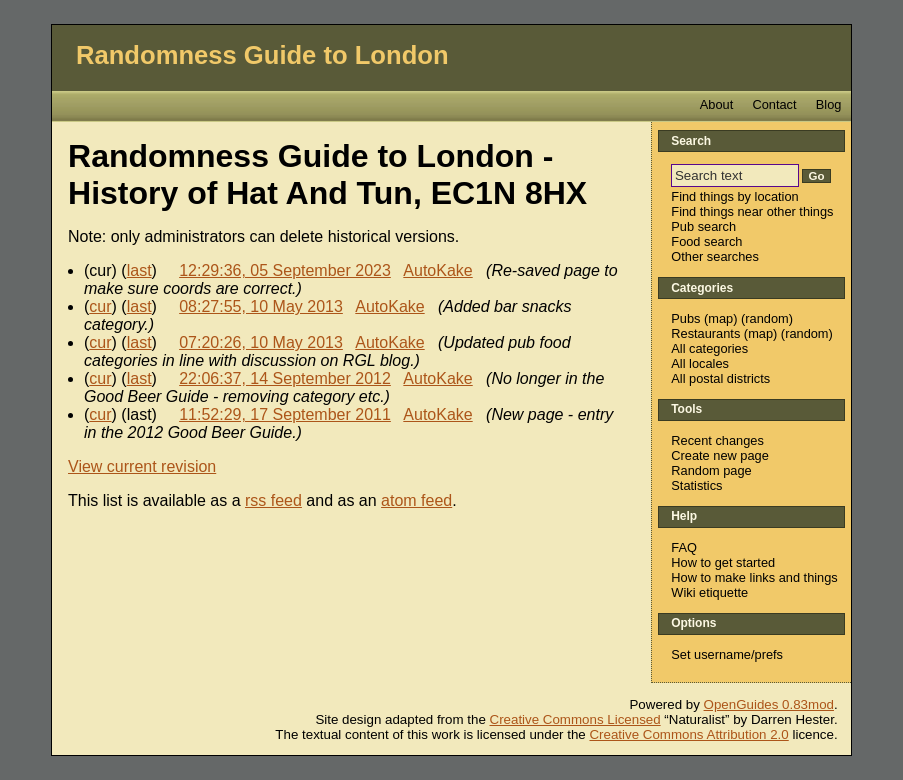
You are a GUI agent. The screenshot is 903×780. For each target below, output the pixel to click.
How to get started (723, 562)
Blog (829, 104)
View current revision (142, 466)
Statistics (696, 485)
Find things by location (734, 196)
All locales (700, 363)
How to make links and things (754, 577)
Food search (706, 241)
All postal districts (720, 378)
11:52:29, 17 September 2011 (285, 414)
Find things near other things (752, 211)
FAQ (684, 547)
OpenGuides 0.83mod (769, 704)
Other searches (715, 256)
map (720, 318)
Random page (711, 470)
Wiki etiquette (709, 592)
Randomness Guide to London (262, 55)
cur (100, 306)
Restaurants (705, 333)
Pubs (685, 318)
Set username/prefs (727, 654)
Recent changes (717, 440)
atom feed (416, 500)
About (716, 104)
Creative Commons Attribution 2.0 (688, 734)
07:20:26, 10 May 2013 (261, 342)
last (139, 270)
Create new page (719, 455)
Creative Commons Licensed (575, 719)
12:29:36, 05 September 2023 (285, 270)
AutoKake (437, 270)
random (766, 318)
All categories (709, 348)
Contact (774, 104)
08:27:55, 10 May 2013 (261, 306)
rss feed (273, 500)
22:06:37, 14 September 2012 (285, 378)
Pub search (703, 226)
